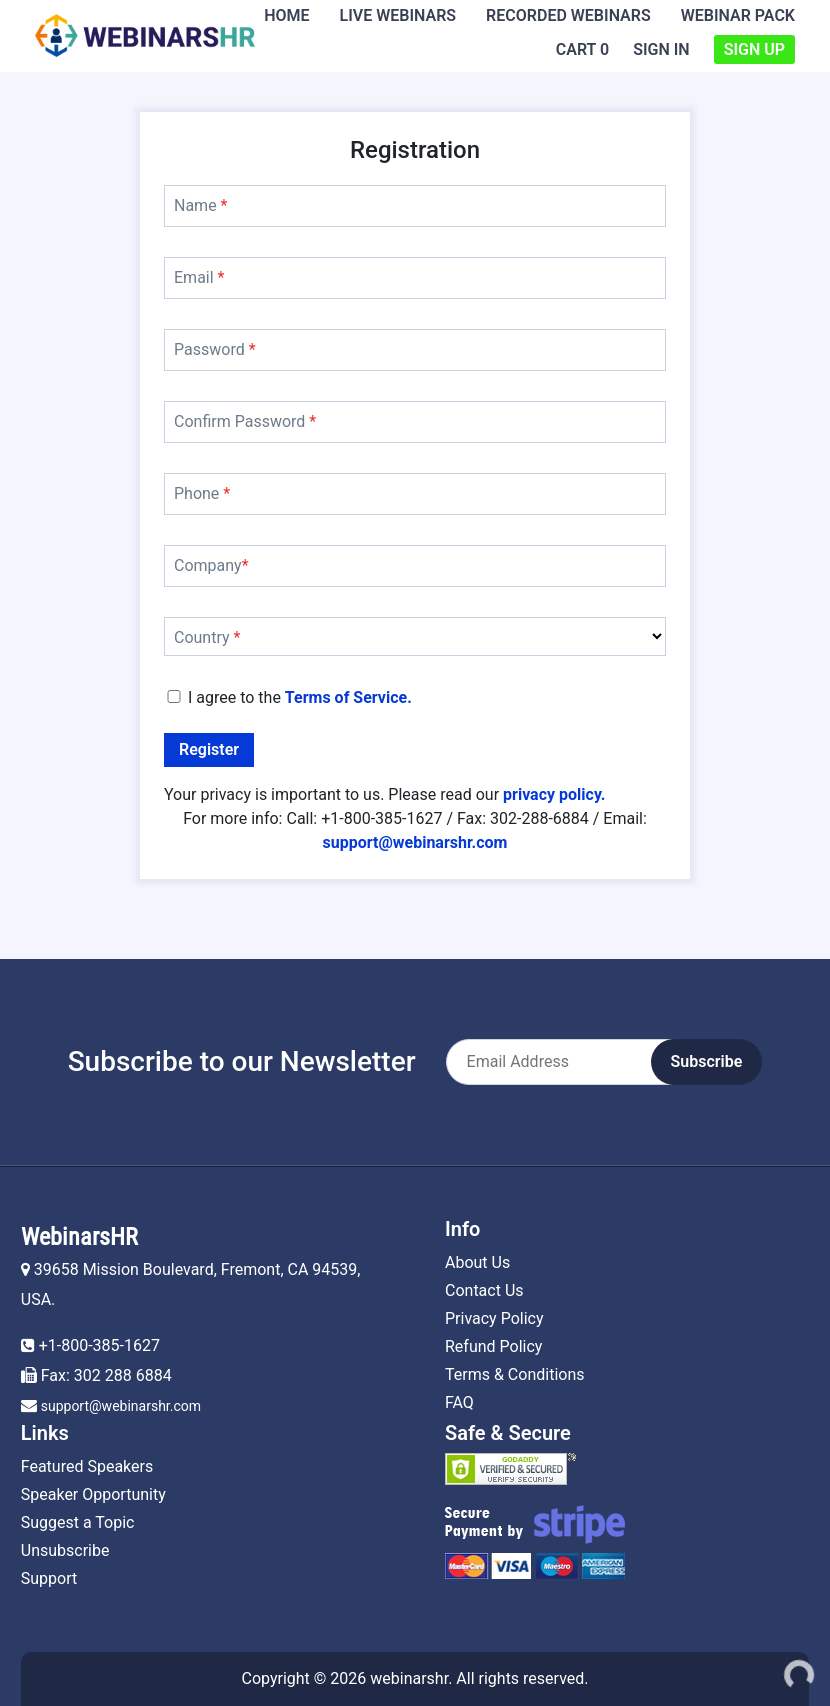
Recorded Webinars (568, 15)
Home (286, 15)
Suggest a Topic (78, 1522)
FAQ (459, 1402)
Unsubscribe (65, 1550)
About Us (477, 1262)
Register (209, 749)
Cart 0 (582, 49)
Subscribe (707, 1061)
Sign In (661, 49)
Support (49, 1578)
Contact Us (484, 1290)
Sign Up (754, 49)
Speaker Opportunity (93, 1494)
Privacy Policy (494, 1318)
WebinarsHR (79, 1237)
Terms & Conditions (515, 1374)
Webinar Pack (738, 15)
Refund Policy (493, 1346)
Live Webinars (398, 15)
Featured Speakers (87, 1466)
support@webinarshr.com (121, 1406)
